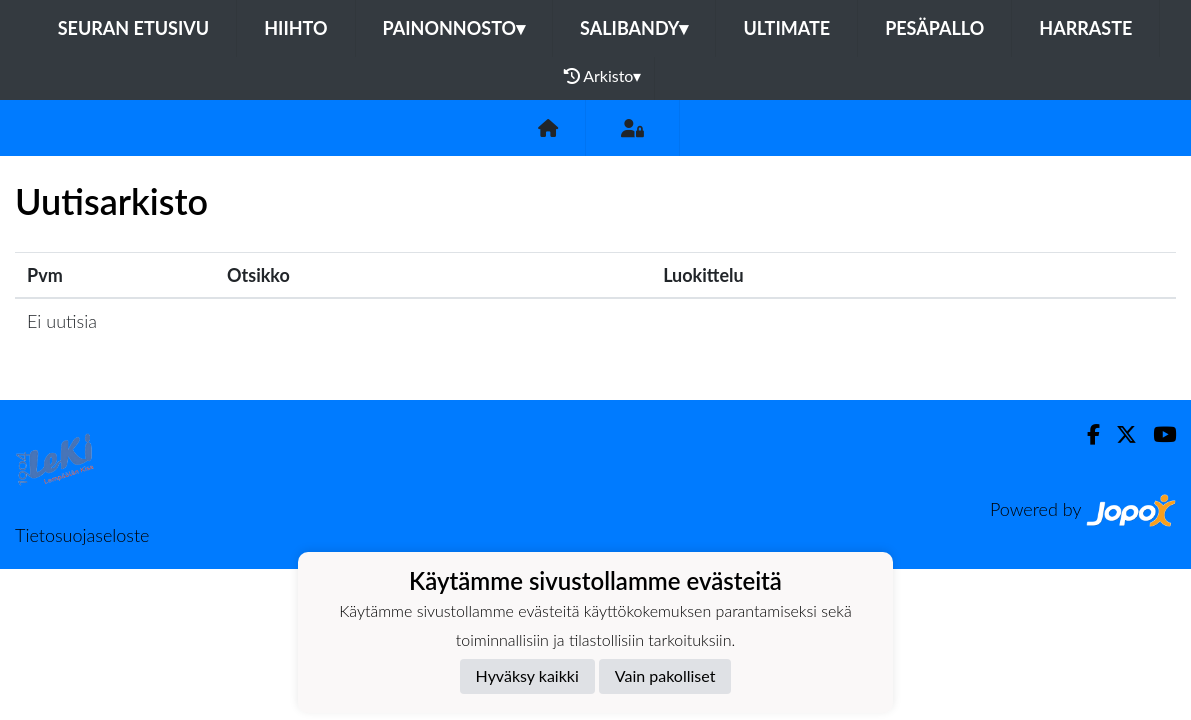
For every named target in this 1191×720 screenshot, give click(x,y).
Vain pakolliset (665, 675)
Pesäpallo (934, 28)
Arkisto (603, 76)
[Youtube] (1156, 434)
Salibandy (634, 28)
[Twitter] (1118, 434)
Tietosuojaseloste (82, 535)
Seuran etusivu (134, 28)
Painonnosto (454, 28)
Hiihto (295, 28)
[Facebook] (1085, 434)
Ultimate (786, 28)
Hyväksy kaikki (527, 675)
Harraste (1085, 28)
